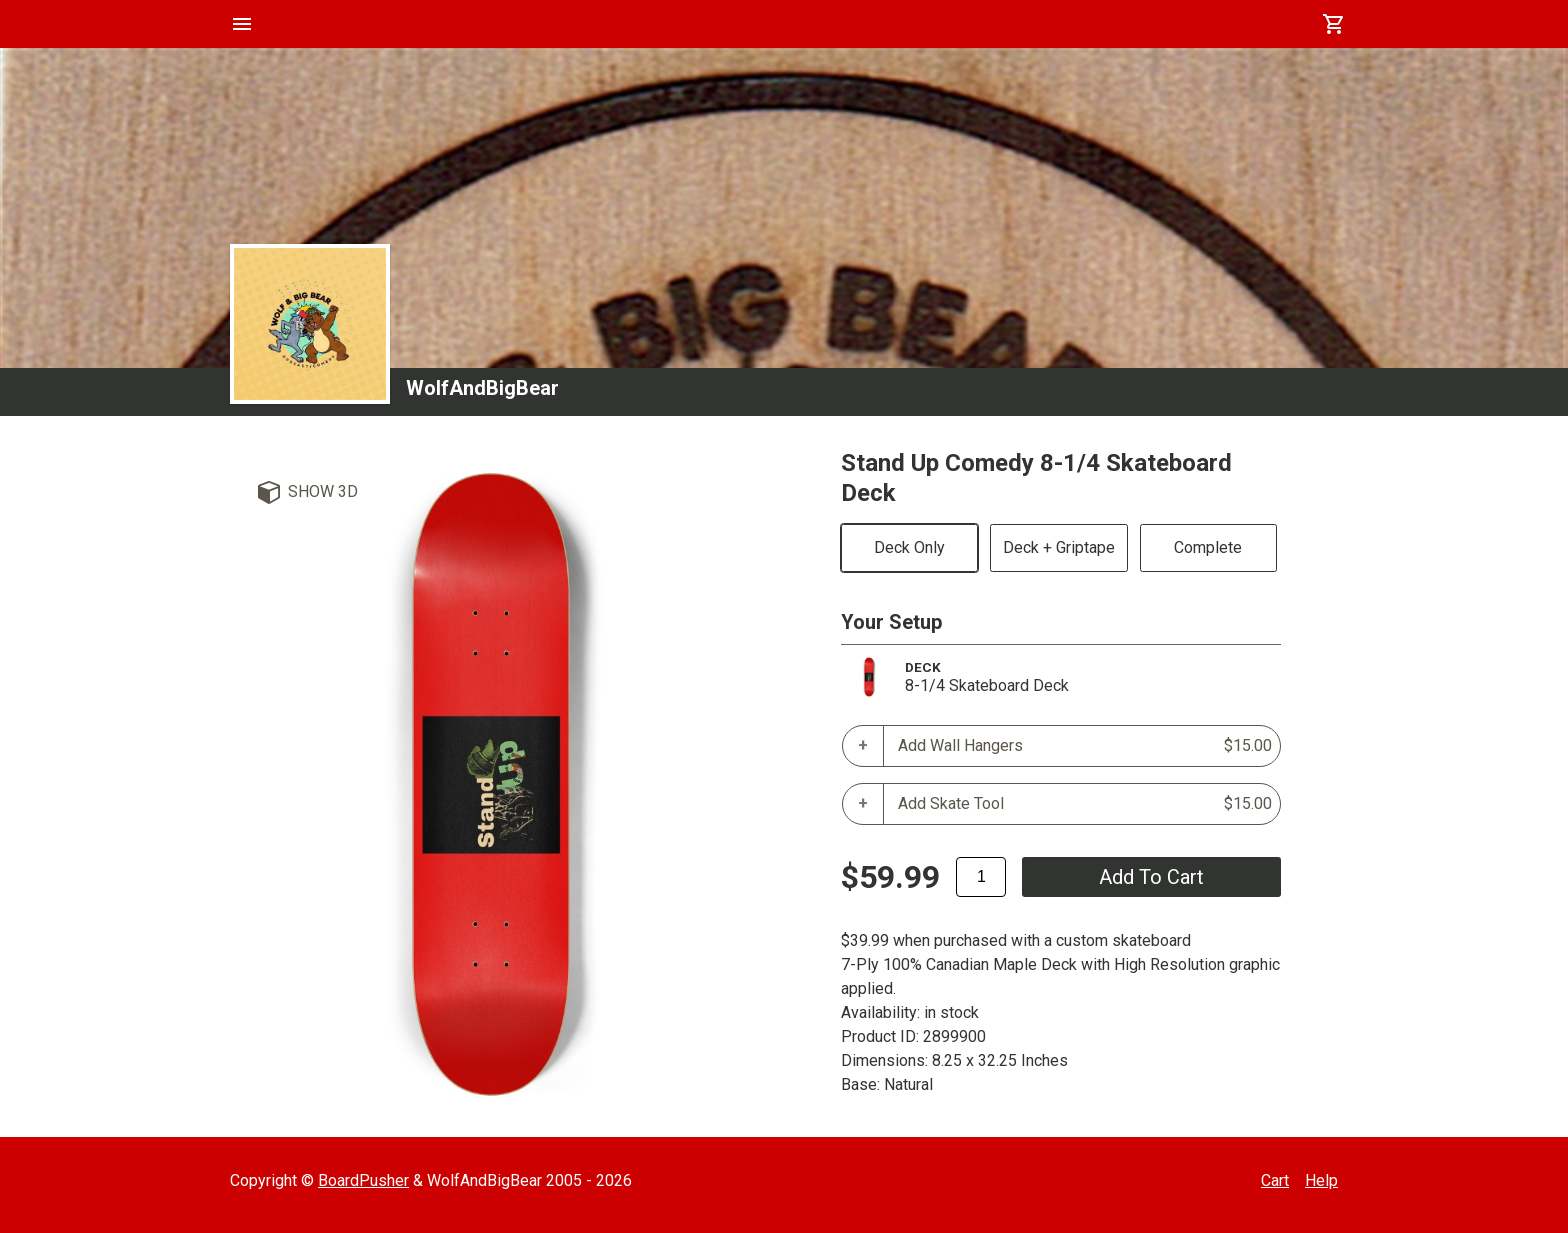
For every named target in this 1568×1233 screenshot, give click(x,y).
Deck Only (909, 547)
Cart (1275, 1180)
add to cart (1151, 877)
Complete (1208, 547)
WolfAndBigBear (482, 388)
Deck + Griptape (1059, 547)
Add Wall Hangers (1085, 746)
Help (1321, 1180)
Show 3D (323, 491)
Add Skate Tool (1085, 804)
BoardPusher (363, 1180)
